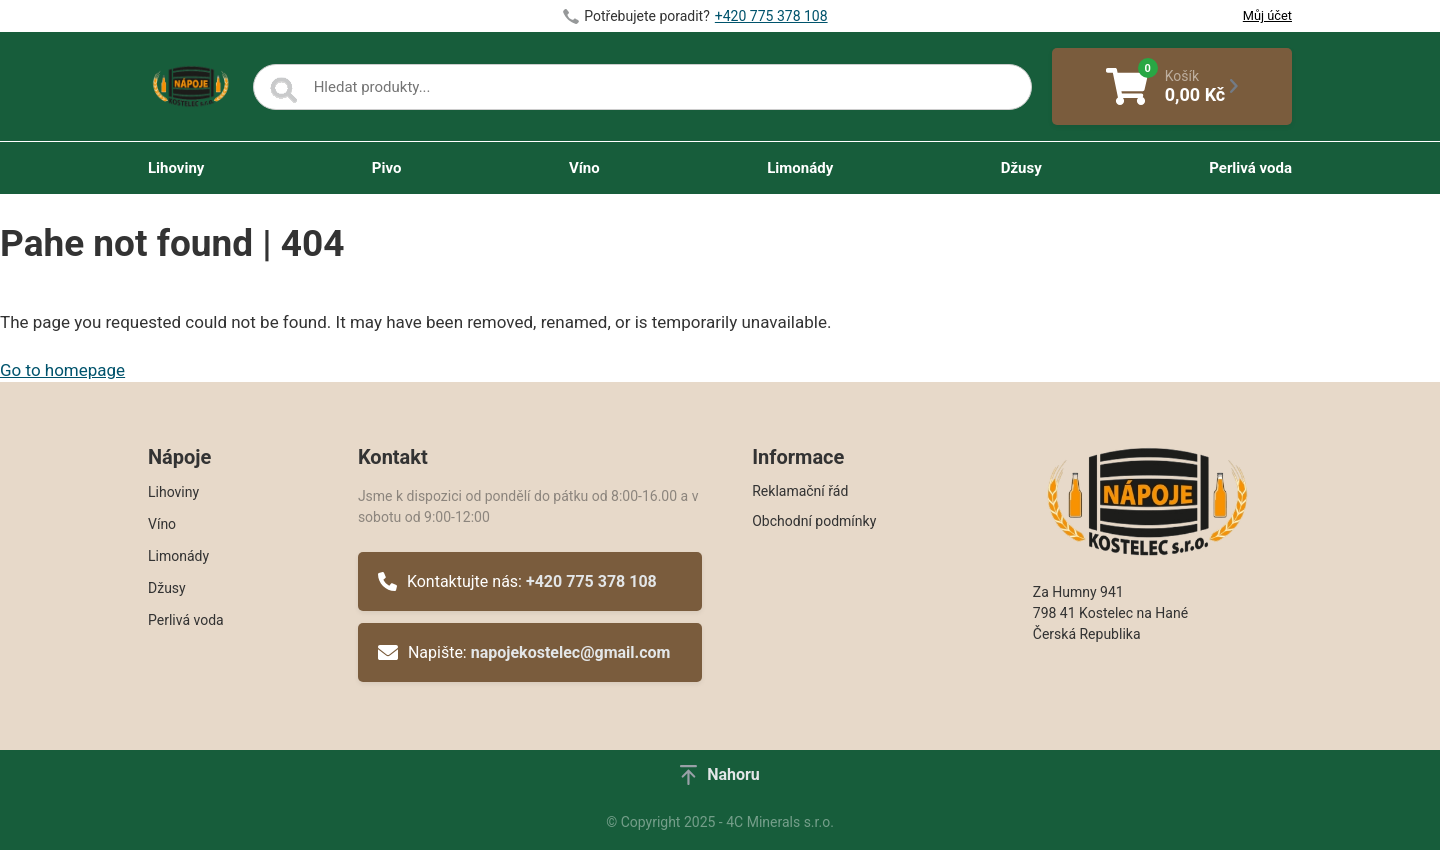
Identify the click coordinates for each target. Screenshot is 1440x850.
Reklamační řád (800, 491)
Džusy (1021, 168)
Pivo (387, 168)
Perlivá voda (1250, 168)
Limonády (800, 168)
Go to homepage (62, 370)
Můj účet (1267, 15)
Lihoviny (176, 168)
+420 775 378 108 (771, 16)
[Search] (284, 91)
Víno (584, 168)
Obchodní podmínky (814, 521)
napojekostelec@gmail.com (571, 652)
